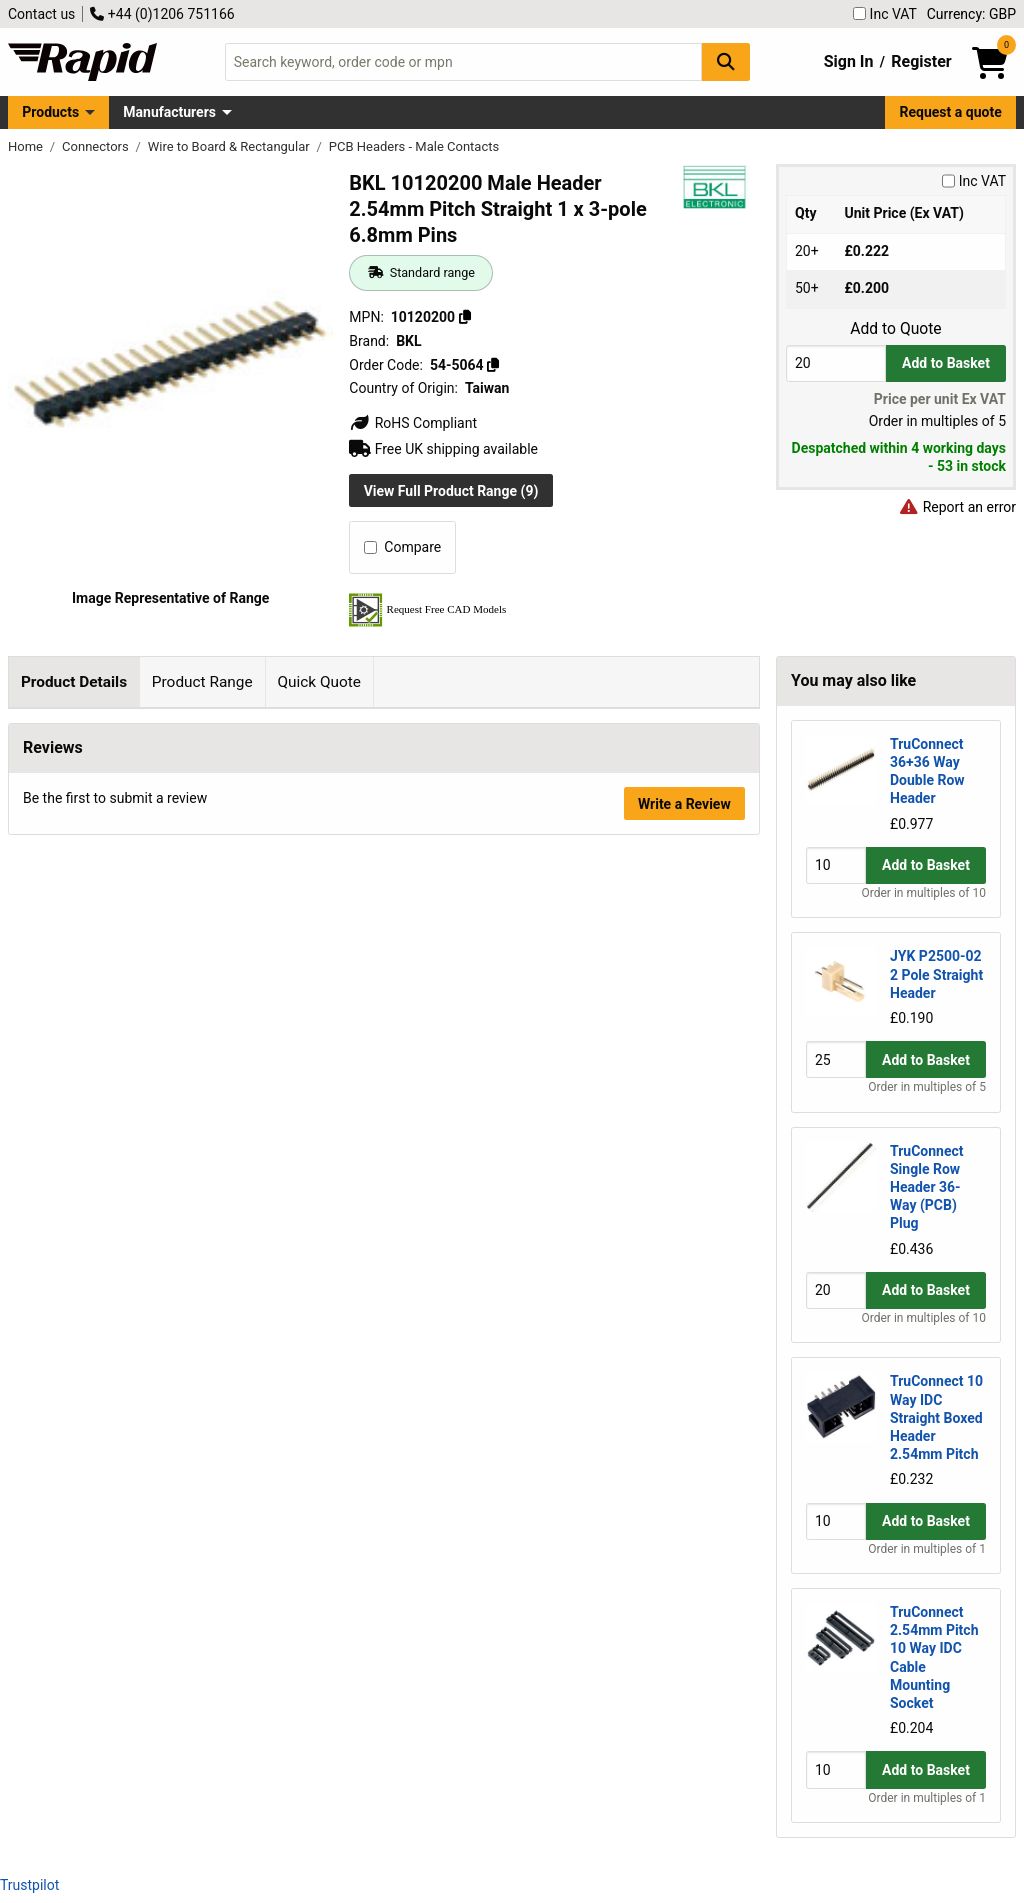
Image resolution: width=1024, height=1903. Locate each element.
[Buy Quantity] (836, 363)
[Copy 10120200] (465, 317)
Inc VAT (885, 14)
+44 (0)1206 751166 (162, 14)
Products (50, 112)
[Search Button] (726, 61)
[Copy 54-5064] (493, 365)
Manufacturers (169, 112)
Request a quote (951, 112)
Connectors (97, 146)
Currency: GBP (971, 14)
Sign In (849, 61)
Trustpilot (29, 1885)
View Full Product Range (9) (451, 491)
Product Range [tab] (202, 682)
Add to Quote (895, 329)
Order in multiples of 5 (927, 1087)
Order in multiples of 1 (927, 1549)
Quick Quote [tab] (319, 682)
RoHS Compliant (413, 423)
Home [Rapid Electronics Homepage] (27, 146)
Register (921, 61)
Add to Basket (946, 363)
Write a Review (684, 1389)
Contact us (41, 14)
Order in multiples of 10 (924, 893)
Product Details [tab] (74, 682)
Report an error (957, 507)
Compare (402, 547)
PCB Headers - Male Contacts (414, 146)
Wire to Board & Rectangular (230, 146)
